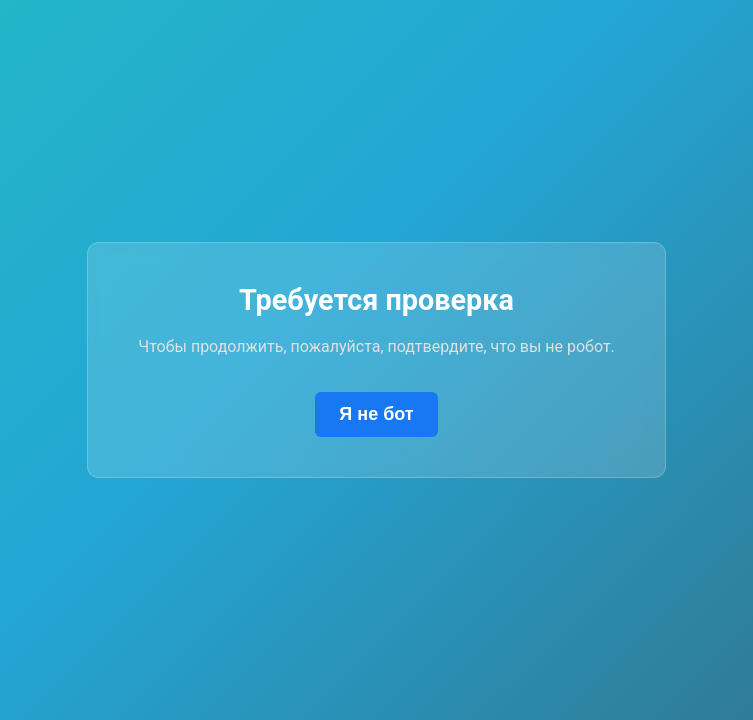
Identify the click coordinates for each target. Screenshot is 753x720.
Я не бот (376, 414)
